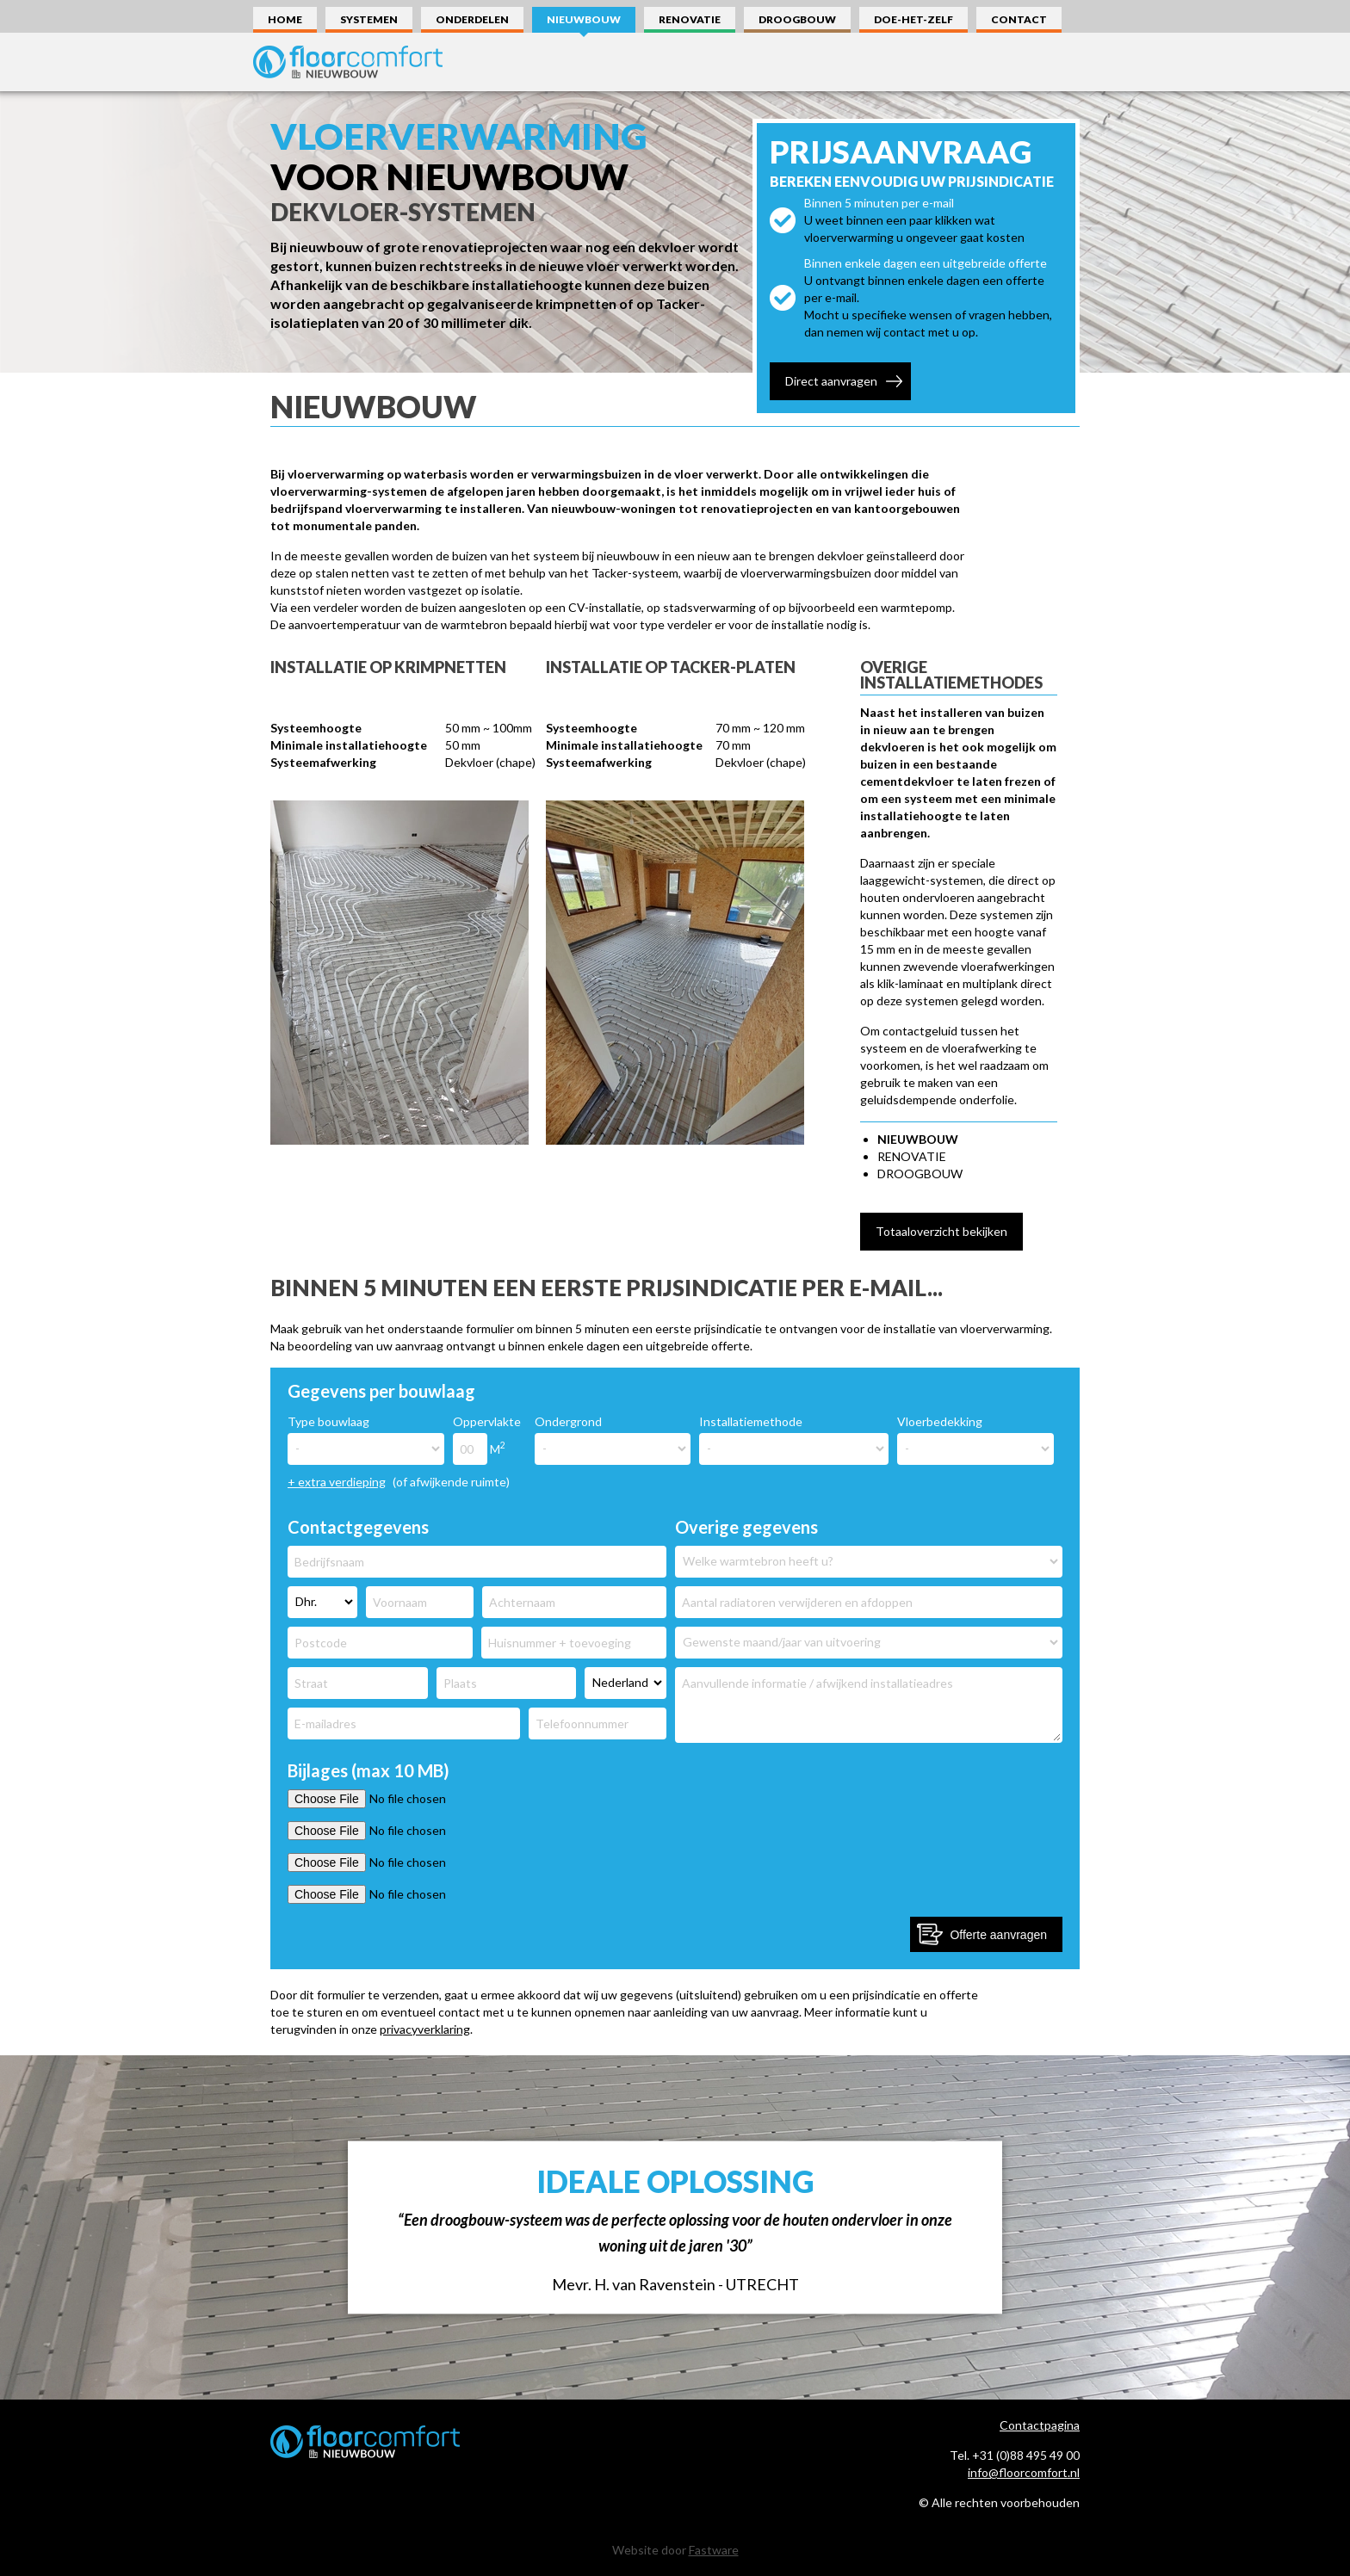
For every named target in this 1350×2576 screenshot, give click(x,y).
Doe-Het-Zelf (913, 19)
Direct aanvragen (831, 381)
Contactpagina (1040, 2425)
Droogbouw (797, 19)
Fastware (714, 2549)
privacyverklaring (425, 2029)
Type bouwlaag (328, 1421)
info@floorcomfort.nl (1024, 2472)
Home (285, 19)
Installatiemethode (750, 1421)
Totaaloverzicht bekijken (941, 1231)
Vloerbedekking (939, 1421)
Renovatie (690, 19)
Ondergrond (568, 1421)
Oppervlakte (487, 1421)
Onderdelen (472, 19)
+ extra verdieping (337, 1481)
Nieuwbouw (584, 19)
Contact (1019, 19)
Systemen (369, 19)
